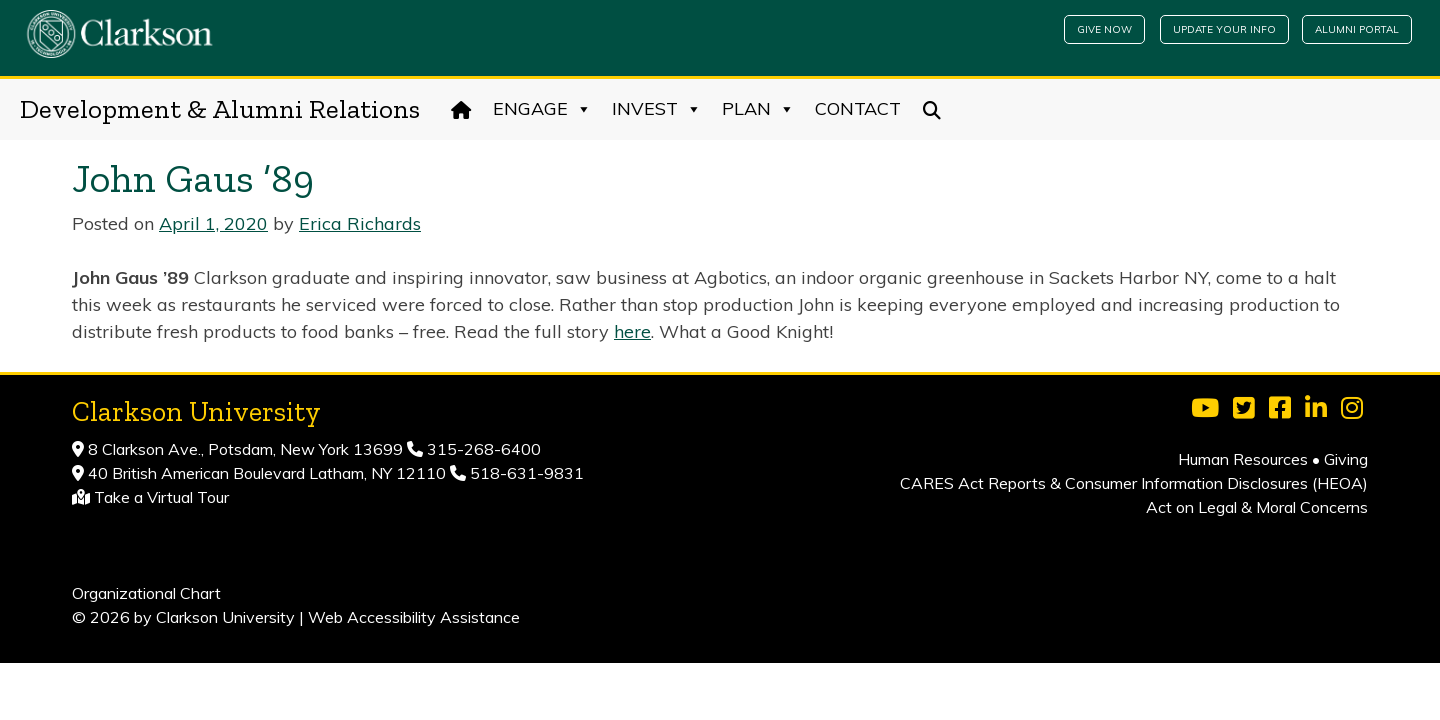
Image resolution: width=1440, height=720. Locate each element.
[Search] (932, 109)
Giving (1346, 459)
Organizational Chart (146, 593)
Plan (758, 109)
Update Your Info (1224, 29)
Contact (858, 108)
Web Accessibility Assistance (414, 617)
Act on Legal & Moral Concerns (1257, 507)
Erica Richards (360, 223)
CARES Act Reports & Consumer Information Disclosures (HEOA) (1134, 483)
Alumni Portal (1357, 29)
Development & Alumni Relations (220, 109)
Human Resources (1243, 459)
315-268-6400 (482, 449)
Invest (657, 109)
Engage (542, 109)
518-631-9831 (525, 473)
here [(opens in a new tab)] (632, 331)
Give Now (1104, 29)
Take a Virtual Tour (161, 497)
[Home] (461, 109)
